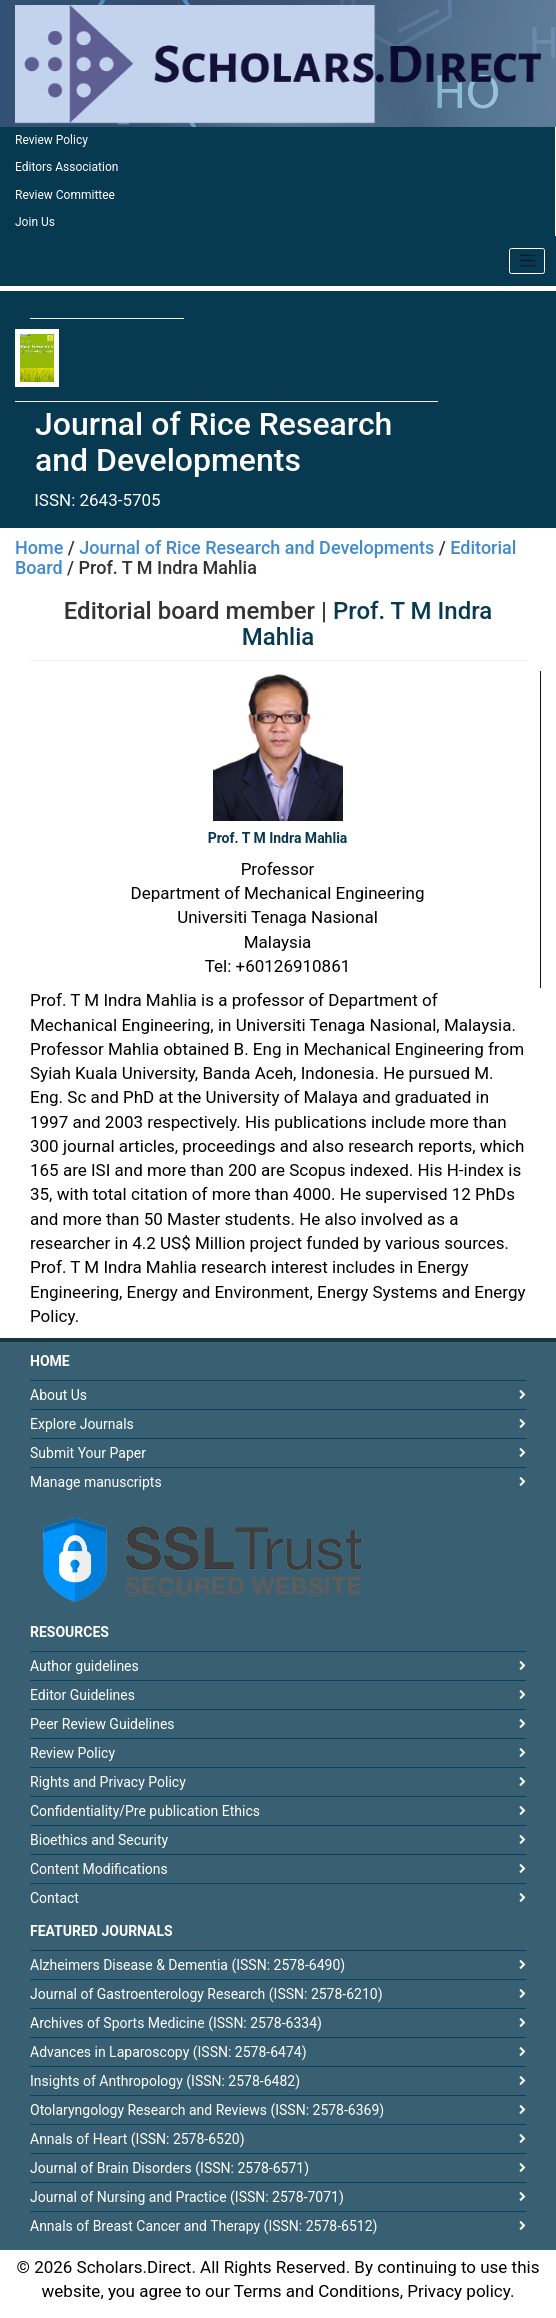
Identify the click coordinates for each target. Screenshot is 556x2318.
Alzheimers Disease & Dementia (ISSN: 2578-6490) (187, 1965)
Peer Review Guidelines (102, 1724)
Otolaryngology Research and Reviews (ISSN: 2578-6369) (207, 2110)
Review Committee (65, 195)
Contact (54, 1898)
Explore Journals (82, 1424)
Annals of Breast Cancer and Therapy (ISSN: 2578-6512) (203, 2226)
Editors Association (66, 167)
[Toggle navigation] (527, 261)
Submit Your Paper (88, 1453)
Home (39, 547)
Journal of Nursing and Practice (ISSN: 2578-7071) (187, 2197)
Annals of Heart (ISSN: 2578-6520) (137, 2139)
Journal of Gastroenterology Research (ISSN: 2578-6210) (206, 1994)
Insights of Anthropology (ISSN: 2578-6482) (165, 2081)
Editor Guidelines (82, 1695)
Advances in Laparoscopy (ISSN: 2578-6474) (168, 2052)
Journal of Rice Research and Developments (256, 547)
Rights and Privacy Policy (108, 1782)
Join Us (35, 222)
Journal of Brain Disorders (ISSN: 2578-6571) (169, 2168)
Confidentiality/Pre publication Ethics (145, 1811)
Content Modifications (99, 1869)
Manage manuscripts (96, 1482)
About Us (58, 1395)
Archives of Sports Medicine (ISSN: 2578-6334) (176, 2023)
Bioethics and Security (99, 1840)
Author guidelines (84, 1666)
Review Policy (51, 140)
